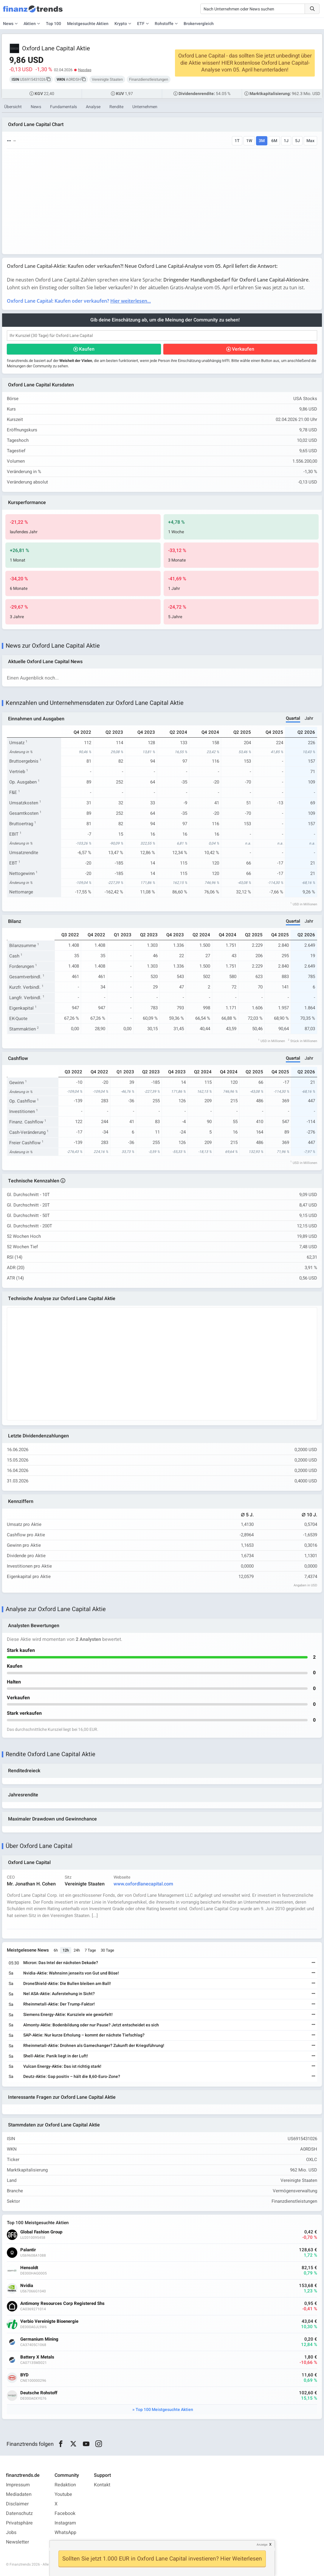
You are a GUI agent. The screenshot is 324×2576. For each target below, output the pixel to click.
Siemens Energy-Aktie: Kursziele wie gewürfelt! (68, 2014)
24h (77, 1950)
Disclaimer (17, 2503)
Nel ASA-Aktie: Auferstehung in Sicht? (59, 1994)
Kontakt (102, 2484)
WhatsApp (65, 2532)
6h (56, 1950)
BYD (24, 2375)
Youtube (63, 2494)
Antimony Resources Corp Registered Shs (62, 2303)
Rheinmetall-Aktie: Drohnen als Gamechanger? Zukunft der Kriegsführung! (93, 2045)
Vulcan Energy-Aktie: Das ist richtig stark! (62, 2066)
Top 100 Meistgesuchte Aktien (164, 2409)
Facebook (65, 2513)
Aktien (30, 24)
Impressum (18, 2484)
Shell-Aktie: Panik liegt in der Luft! (55, 2056)
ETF (141, 24)
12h (66, 1950)
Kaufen (86, 349)
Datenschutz (19, 2513)
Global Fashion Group (41, 2232)
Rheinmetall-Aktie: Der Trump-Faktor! (59, 2004)
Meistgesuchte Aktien (87, 24)
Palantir (28, 2250)
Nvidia (26, 2285)
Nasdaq (84, 70)
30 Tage (107, 1950)
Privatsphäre (19, 2523)
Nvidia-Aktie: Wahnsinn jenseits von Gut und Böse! (71, 1973)
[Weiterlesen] (313, 1963)
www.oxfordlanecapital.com (143, 1884)
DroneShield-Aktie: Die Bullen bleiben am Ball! (67, 1983)
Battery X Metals (37, 2357)
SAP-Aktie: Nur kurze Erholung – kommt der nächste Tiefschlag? (84, 2035)
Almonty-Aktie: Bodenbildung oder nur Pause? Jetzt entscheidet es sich (91, 2025)
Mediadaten (19, 2494)
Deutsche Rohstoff (38, 2393)
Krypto (120, 24)
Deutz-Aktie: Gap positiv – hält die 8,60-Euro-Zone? (71, 2076)
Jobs (11, 2532)
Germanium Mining (39, 2339)
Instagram (65, 2523)
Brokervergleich (199, 24)
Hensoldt (29, 2268)
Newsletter (17, 2542)
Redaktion (65, 2484)
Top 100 (53, 24)
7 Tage (90, 1950)
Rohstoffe (164, 24)
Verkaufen (243, 349)
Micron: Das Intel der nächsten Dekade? (60, 1963)
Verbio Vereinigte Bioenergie (49, 2321)
